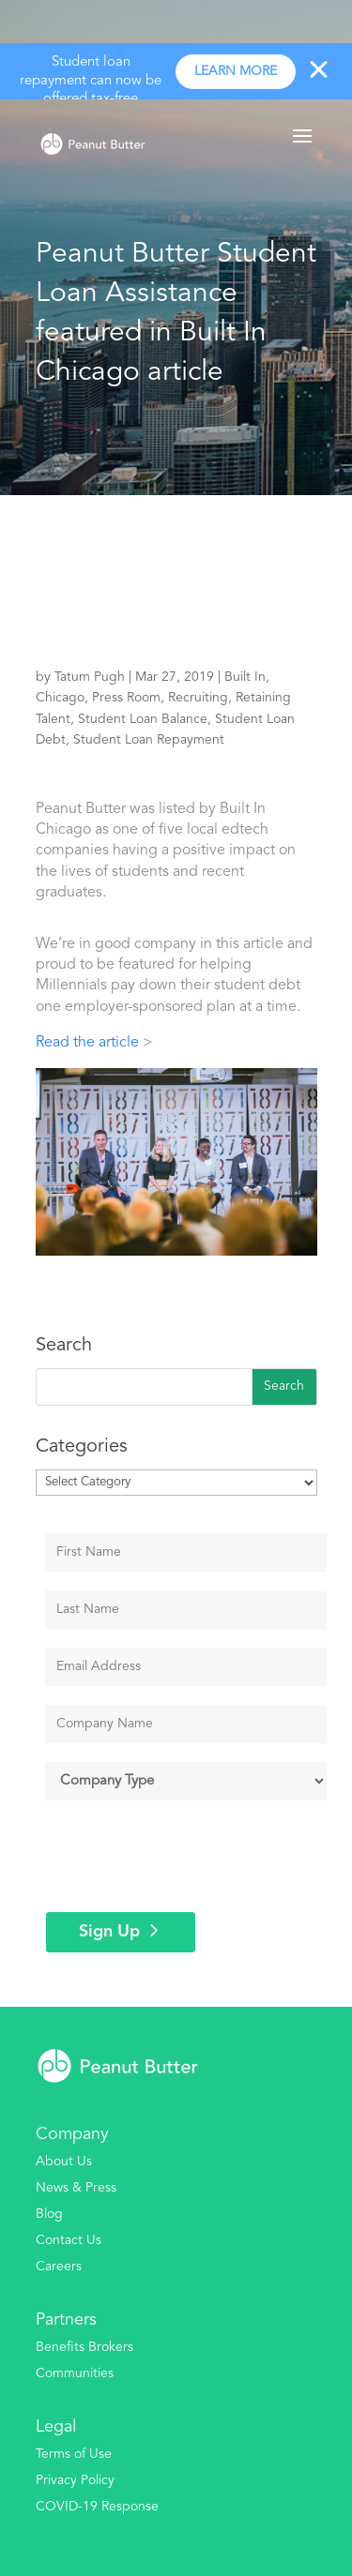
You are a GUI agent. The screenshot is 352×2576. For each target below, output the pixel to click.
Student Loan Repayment (148, 739)
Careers (59, 2266)
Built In (245, 677)
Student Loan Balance (142, 719)
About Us (64, 2161)
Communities (75, 2373)
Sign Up (109, 1931)
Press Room (126, 697)
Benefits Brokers (84, 2347)
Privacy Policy (75, 2480)
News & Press (76, 2187)
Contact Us (68, 2240)
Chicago (60, 697)
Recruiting (198, 697)
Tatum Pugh (89, 677)
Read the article (87, 1042)
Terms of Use (74, 2454)
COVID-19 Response (97, 2506)
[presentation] (188, 1855)
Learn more (235, 71)
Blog (49, 2214)
